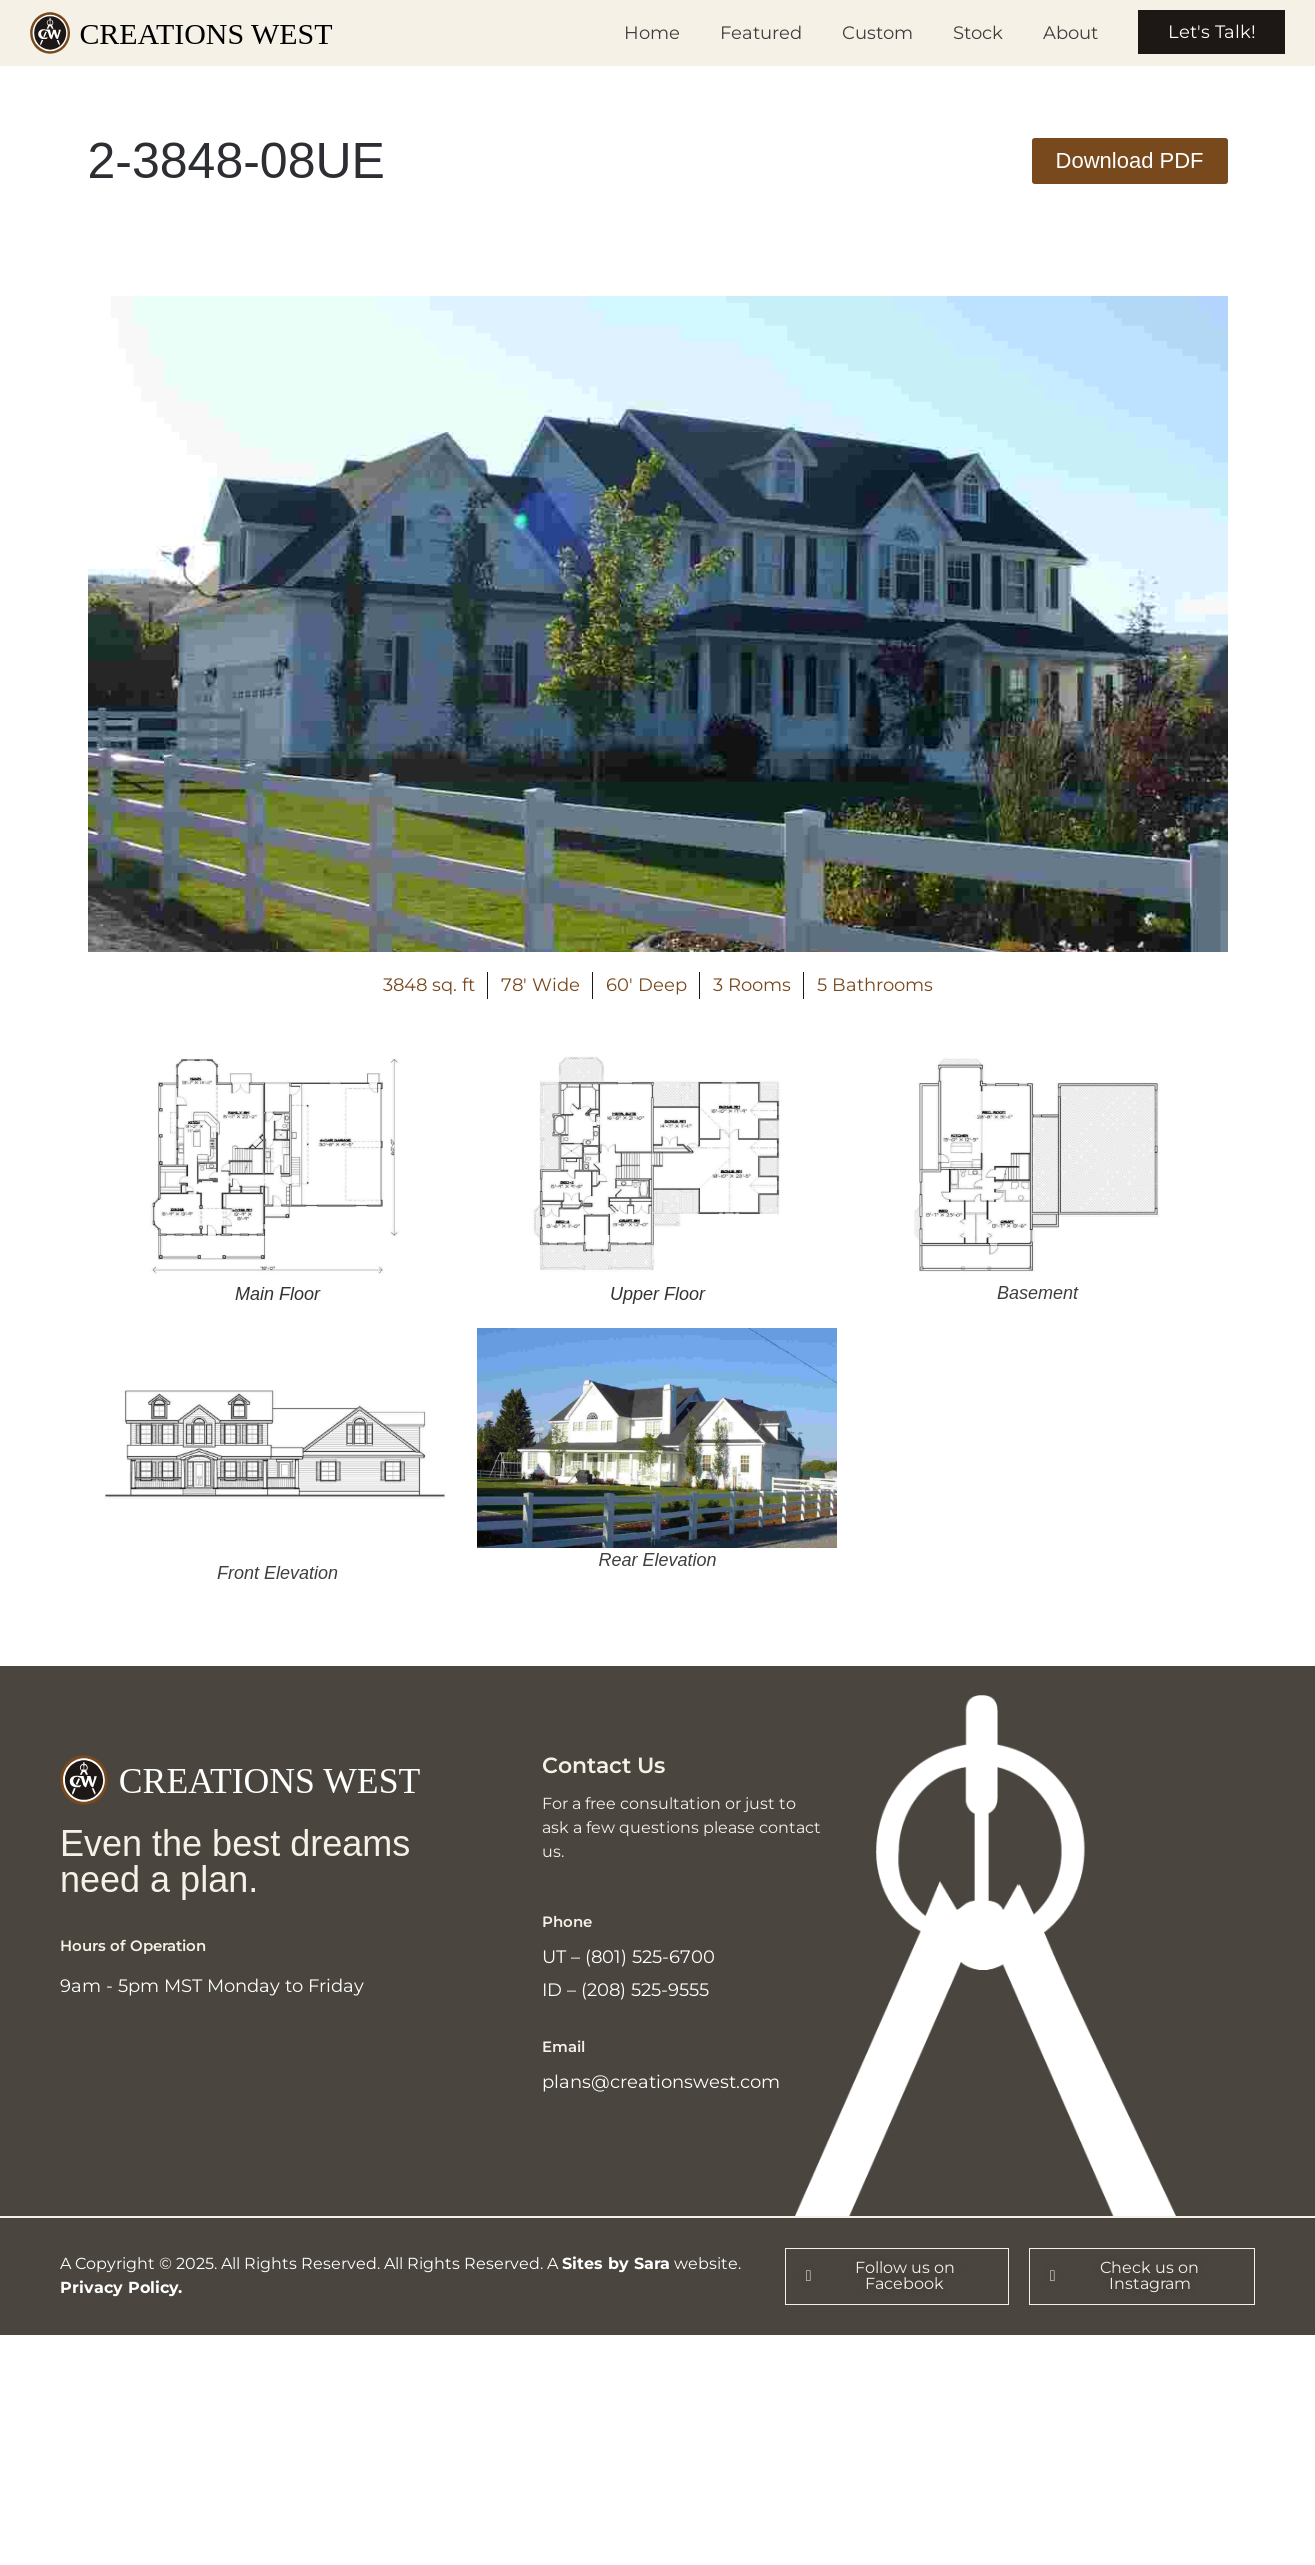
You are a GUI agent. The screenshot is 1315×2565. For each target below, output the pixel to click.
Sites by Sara (616, 2265)
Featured (760, 33)
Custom (876, 33)
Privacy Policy (119, 2289)
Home (651, 33)
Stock (977, 33)
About (1069, 33)
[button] (1130, 161)
